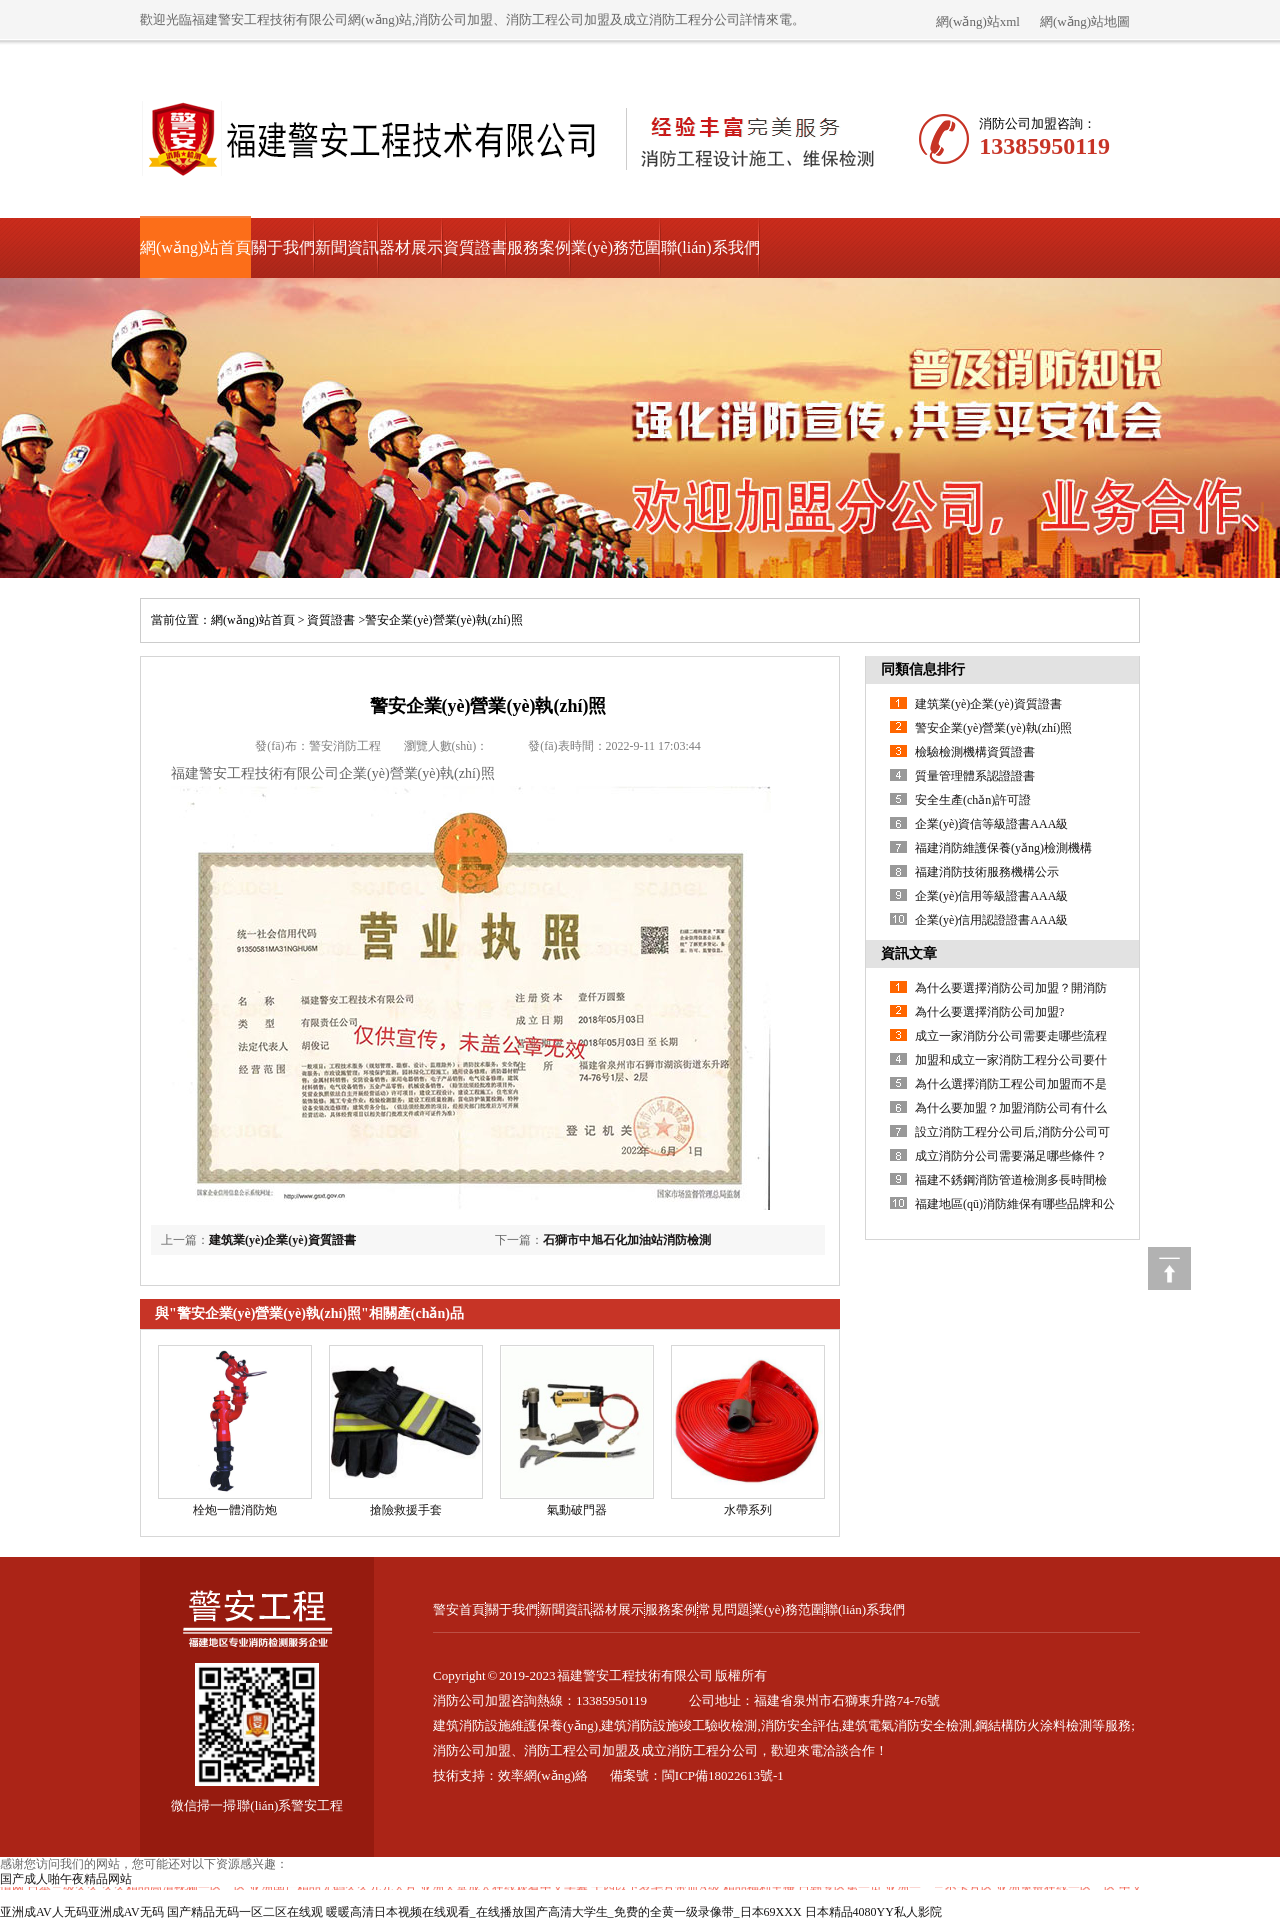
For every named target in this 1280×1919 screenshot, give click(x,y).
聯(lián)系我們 (710, 247)
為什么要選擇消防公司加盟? (989, 1012)
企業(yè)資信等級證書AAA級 (991, 824)
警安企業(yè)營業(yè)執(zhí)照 (993, 728)
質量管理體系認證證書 (975, 776)
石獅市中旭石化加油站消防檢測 (627, 1240)
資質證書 (475, 247)
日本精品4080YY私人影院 (873, 1912)
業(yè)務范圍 (616, 247)
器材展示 (411, 247)
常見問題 (724, 1609)
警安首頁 (459, 1609)
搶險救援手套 (406, 1510)
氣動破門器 (577, 1510)
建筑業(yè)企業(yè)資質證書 (282, 1240)
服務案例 (539, 247)
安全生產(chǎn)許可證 (973, 800)
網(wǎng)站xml (978, 21)
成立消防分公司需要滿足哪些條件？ (1011, 1156)
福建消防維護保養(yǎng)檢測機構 (1003, 848)
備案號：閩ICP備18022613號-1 (697, 1775)
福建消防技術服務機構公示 (987, 872)
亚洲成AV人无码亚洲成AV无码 (82, 1912)
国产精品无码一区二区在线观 (245, 1912)
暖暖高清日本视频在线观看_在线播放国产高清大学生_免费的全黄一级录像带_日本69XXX (564, 1912)
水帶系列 (748, 1510)
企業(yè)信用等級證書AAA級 (991, 896)
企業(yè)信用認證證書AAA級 (991, 920)
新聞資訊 (347, 247)
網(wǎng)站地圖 (1085, 21)
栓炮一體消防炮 (235, 1510)
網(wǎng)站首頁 (195, 247)
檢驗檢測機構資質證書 (975, 752)
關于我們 (283, 247)
